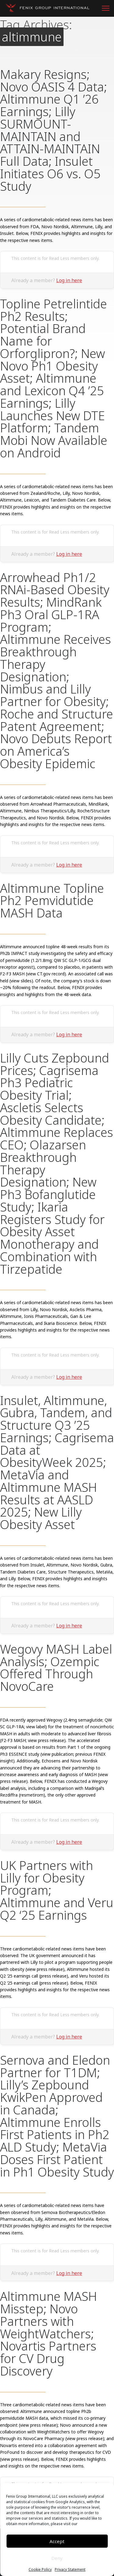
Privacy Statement (70, 2569)
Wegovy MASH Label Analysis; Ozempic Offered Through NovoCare (56, 1667)
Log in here (69, 280)
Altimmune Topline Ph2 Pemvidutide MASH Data (52, 900)
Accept (57, 2541)
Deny (57, 2558)
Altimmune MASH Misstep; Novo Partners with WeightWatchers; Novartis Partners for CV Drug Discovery (48, 2333)
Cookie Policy (40, 2569)
